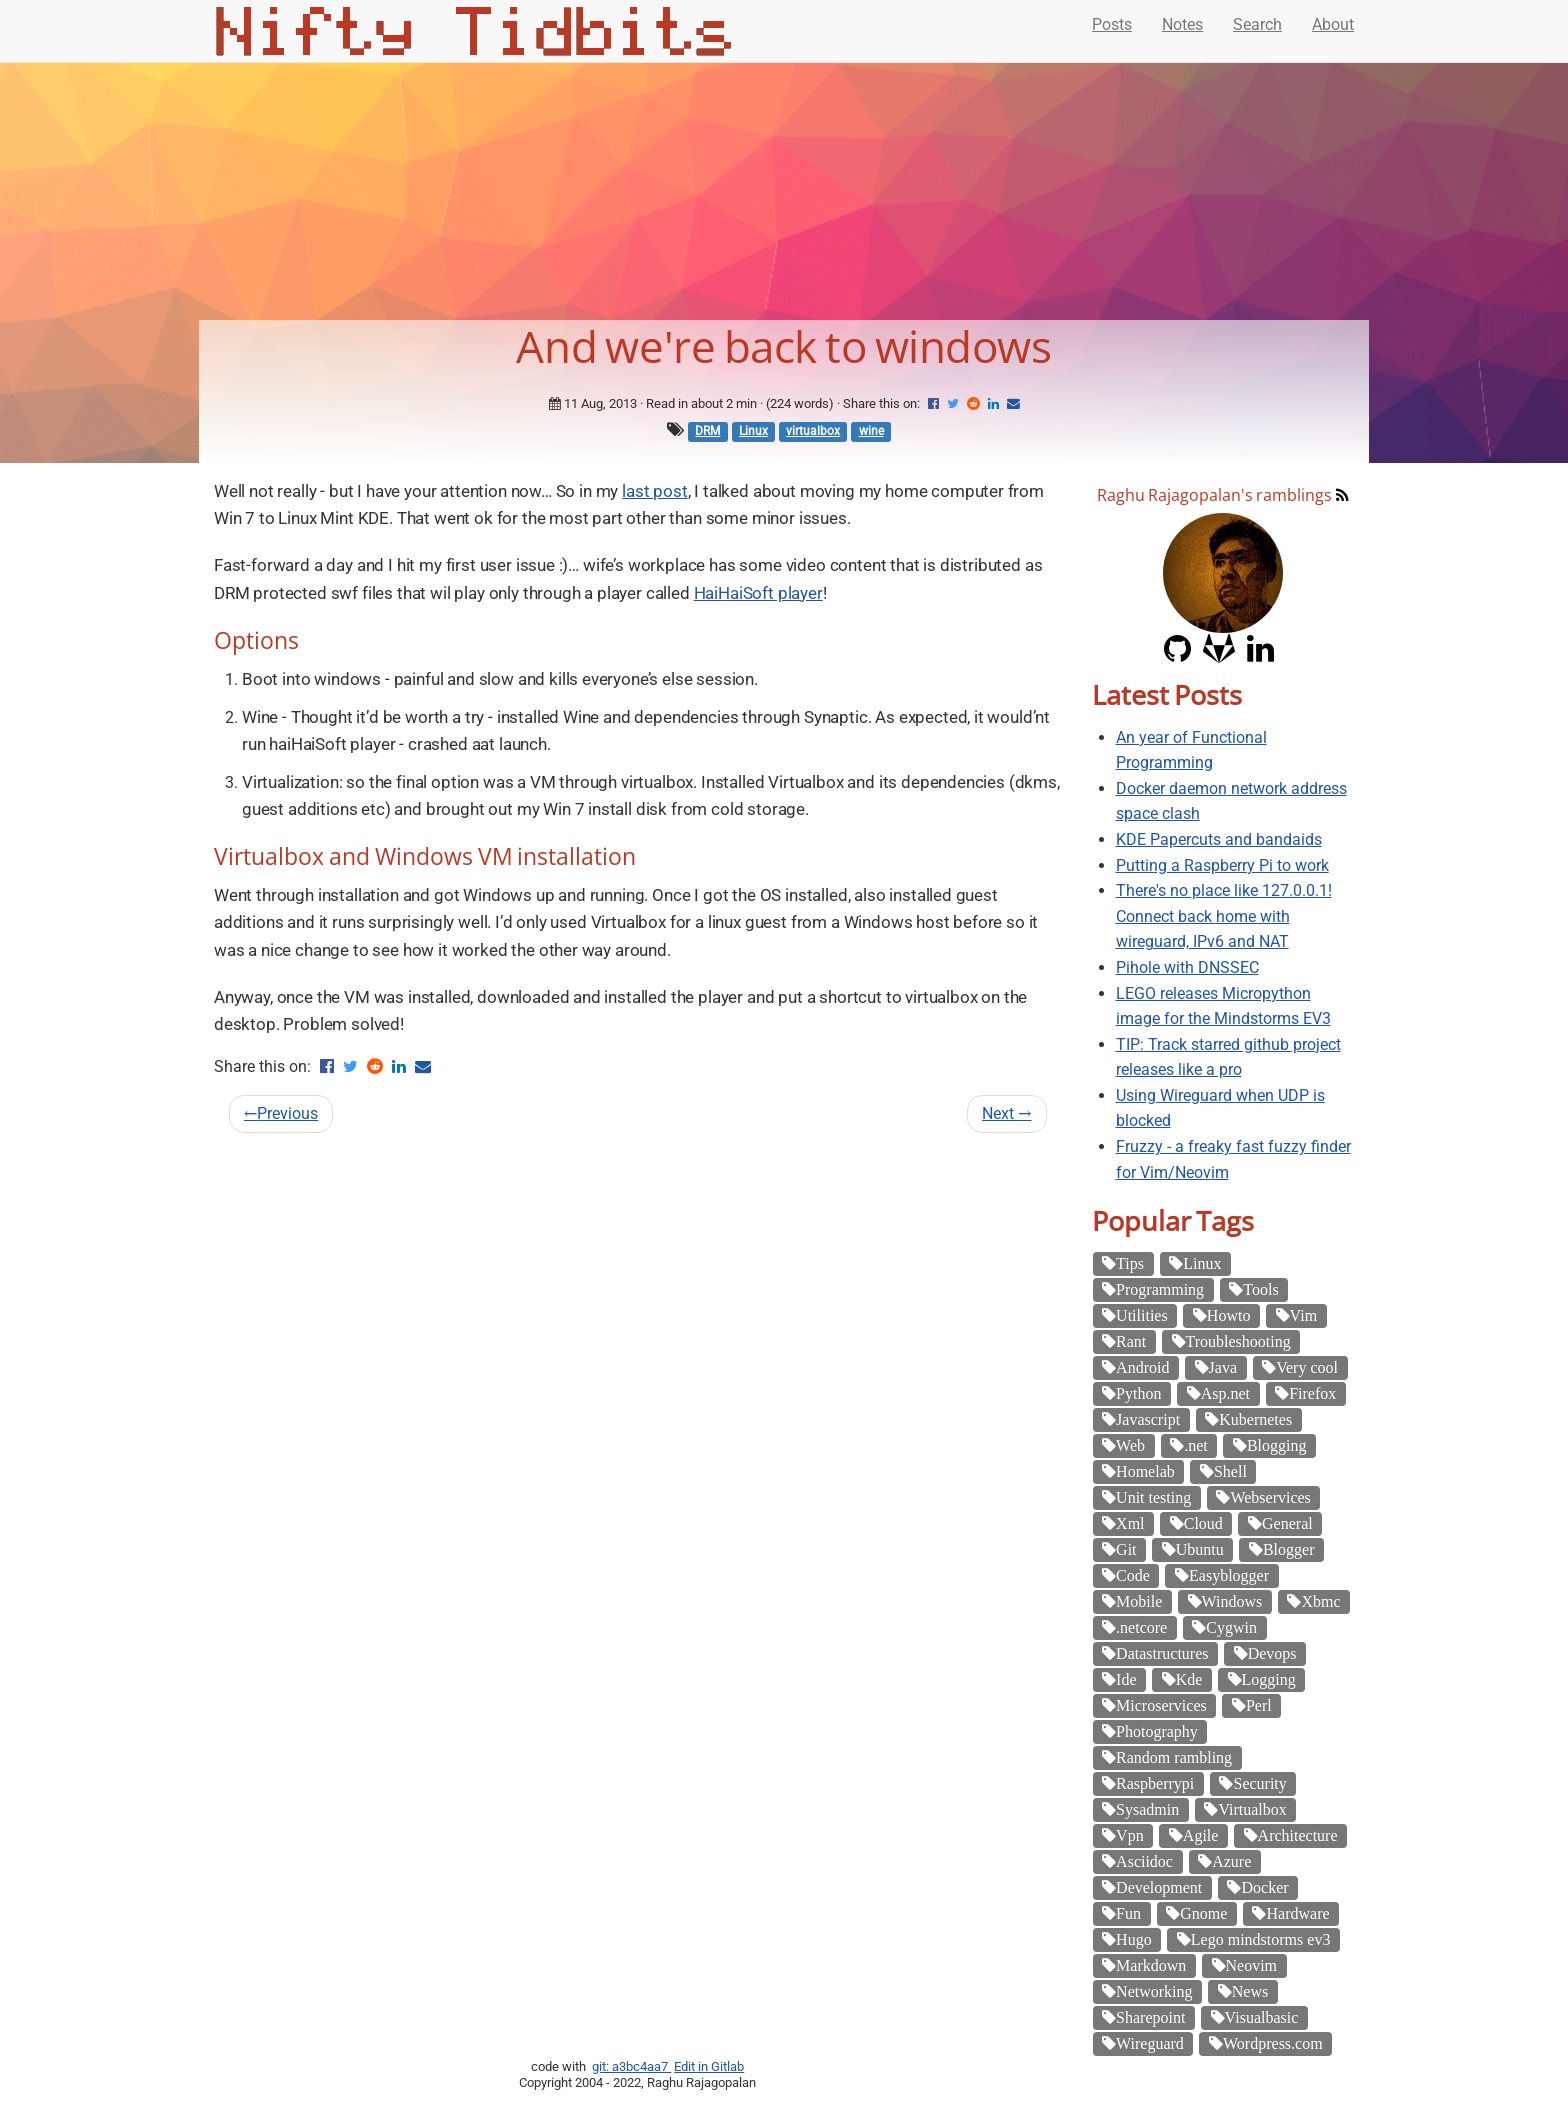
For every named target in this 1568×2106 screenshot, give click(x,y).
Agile (1201, 1835)
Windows (1232, 1601)
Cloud (1203, 1523)
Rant (1131, 1341)
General (1287, 1523)
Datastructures (1162, 1653)
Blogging (1277, 1445)
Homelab (1145, 1471)
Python (1138, 1393)
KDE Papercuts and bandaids (1219, 839)
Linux (753, 431)
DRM (707, 431)
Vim (1303, 1315)
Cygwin (1231, 1627)
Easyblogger (1229, 1575)
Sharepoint (1150, 2017)
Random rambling (1174, 1757)
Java (1223, 1367)
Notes (1182, 24)
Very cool (1307, 1367)
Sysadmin (1147, 1809)
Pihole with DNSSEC (1187, 967)
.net (1196, 1445)
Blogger (1289, 1549)
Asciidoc (1144, 1861)
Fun (1128, 1913)
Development (1159, 1887)
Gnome (1203, 1913)
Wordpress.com (1273, 2043)
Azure (1231, 1861)
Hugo (1134, 1939)
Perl (1259, 1705)
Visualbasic (1262, 2017)
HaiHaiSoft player (758, 593)
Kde (1189, 1679)
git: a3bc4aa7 (631, 2066)
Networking (1154, 1991)
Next (1006, 1113)
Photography (1157, 1731)
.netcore (1141, 1627)
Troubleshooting (1238, 1341)
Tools (1260, 1289)
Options (256, 640)
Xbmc (1320, 1601)
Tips (1130, 1263)
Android (1142, 1367)
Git (1126, 1549)
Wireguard (1150, 2043)
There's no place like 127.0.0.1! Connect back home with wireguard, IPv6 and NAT (1224, 916)
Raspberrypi (1155, 1783)
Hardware (1297, 1913)
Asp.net (1225, 1393)
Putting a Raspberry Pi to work (1222, 865)
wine (871, 431)
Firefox (1312, 1393)
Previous (281, 1113)
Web (1130, 1445)
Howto (1229, 1315)
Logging (1269, 1679)
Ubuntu (1200, 1549)
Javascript (1148, 1419)
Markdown (1151, 1965)
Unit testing (1153, 1497)
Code (1133, 1575)
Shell (1230, 1471)
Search (1257, 24)
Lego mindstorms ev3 (1261, 1939)
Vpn (1130, 1835)
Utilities (1142, 1315)
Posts (1112, 24)
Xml (1130, 1523)
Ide (1126, 1679)
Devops (1272, 1653)
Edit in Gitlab (709, 2066)
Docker (1264, 1887)
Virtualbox (1252, 1809)
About (1333, 24)
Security (1259, 1783)
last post (654, 491)
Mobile (1139, 1601)
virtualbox (813, 431)
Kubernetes (1255, 1419)
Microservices (1161, 1705)
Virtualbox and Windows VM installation (425, 856)
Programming (1160, 1289)
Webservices (1270, 1497)
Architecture (1298, 1835)
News (1250, 1991)
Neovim (1252, 1965)
